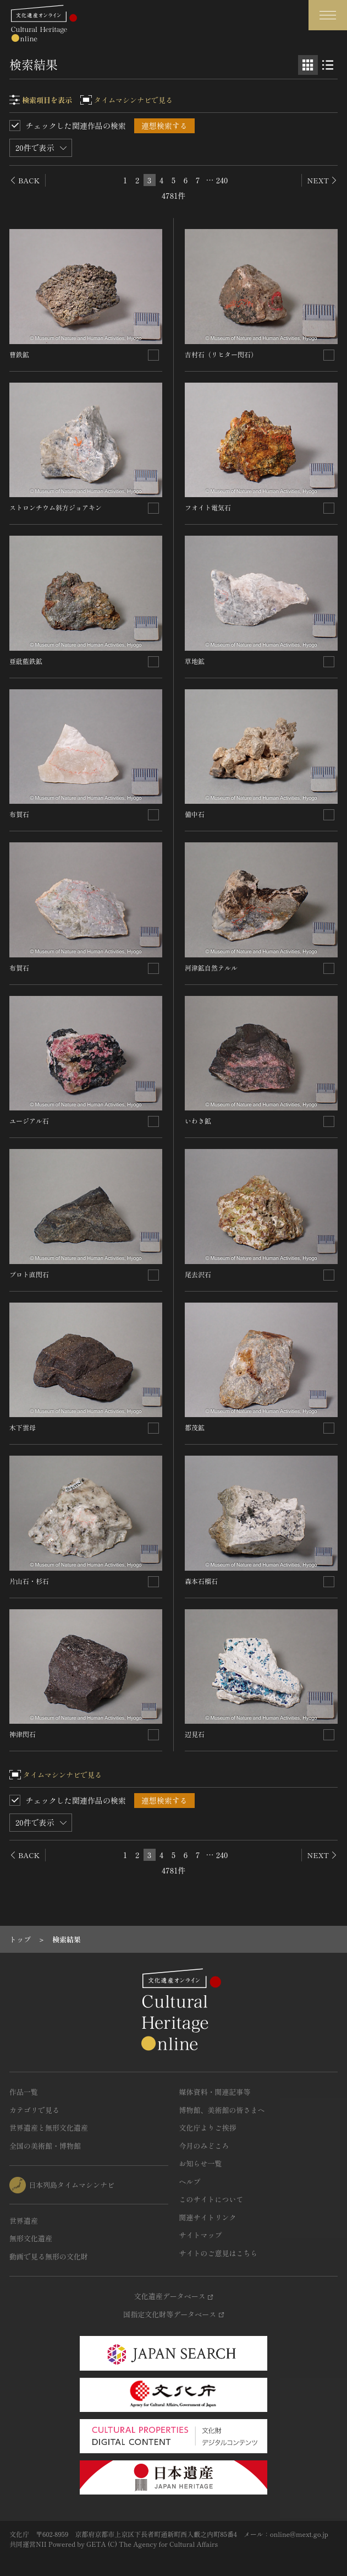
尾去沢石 (198, 1274)
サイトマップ (200, 2235)
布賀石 (19, 814)
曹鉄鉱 (19, 354)
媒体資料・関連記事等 (215, 2092)
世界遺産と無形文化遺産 (48, 2127)
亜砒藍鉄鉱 (25, 661)
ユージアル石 (29, 1120)
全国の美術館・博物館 (45, 2146)
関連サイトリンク (207, 2217)
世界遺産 (23, 2220)
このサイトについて (211, 2199)
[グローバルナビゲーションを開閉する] (328, 15)
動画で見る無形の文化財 (48, 2256)
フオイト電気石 (208, 507)
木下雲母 (22, 1427)
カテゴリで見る (34, 2110)
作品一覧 (23, 2092)
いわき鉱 (198, 1120)
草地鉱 (195, 661)
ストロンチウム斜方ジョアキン (55, 507)
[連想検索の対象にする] (153, 355)
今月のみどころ (204, 2146)
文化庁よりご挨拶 (207, 2127)
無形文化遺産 (30, 2238)
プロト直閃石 (29, 1274)
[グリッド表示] (308, 65)
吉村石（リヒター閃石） (221, 354)
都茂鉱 (195, 1427)
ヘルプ (190, 2181)
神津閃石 (22, 1734)
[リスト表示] (328, 65)
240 (222, 180)
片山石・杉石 (29, 1581)
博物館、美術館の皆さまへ (222, 2110)
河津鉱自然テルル (211, 967)
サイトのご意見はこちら (218, 2253)
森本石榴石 (201, 1581)
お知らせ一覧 (200, 2163)
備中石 (195, 814)
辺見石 (195, 1734)
